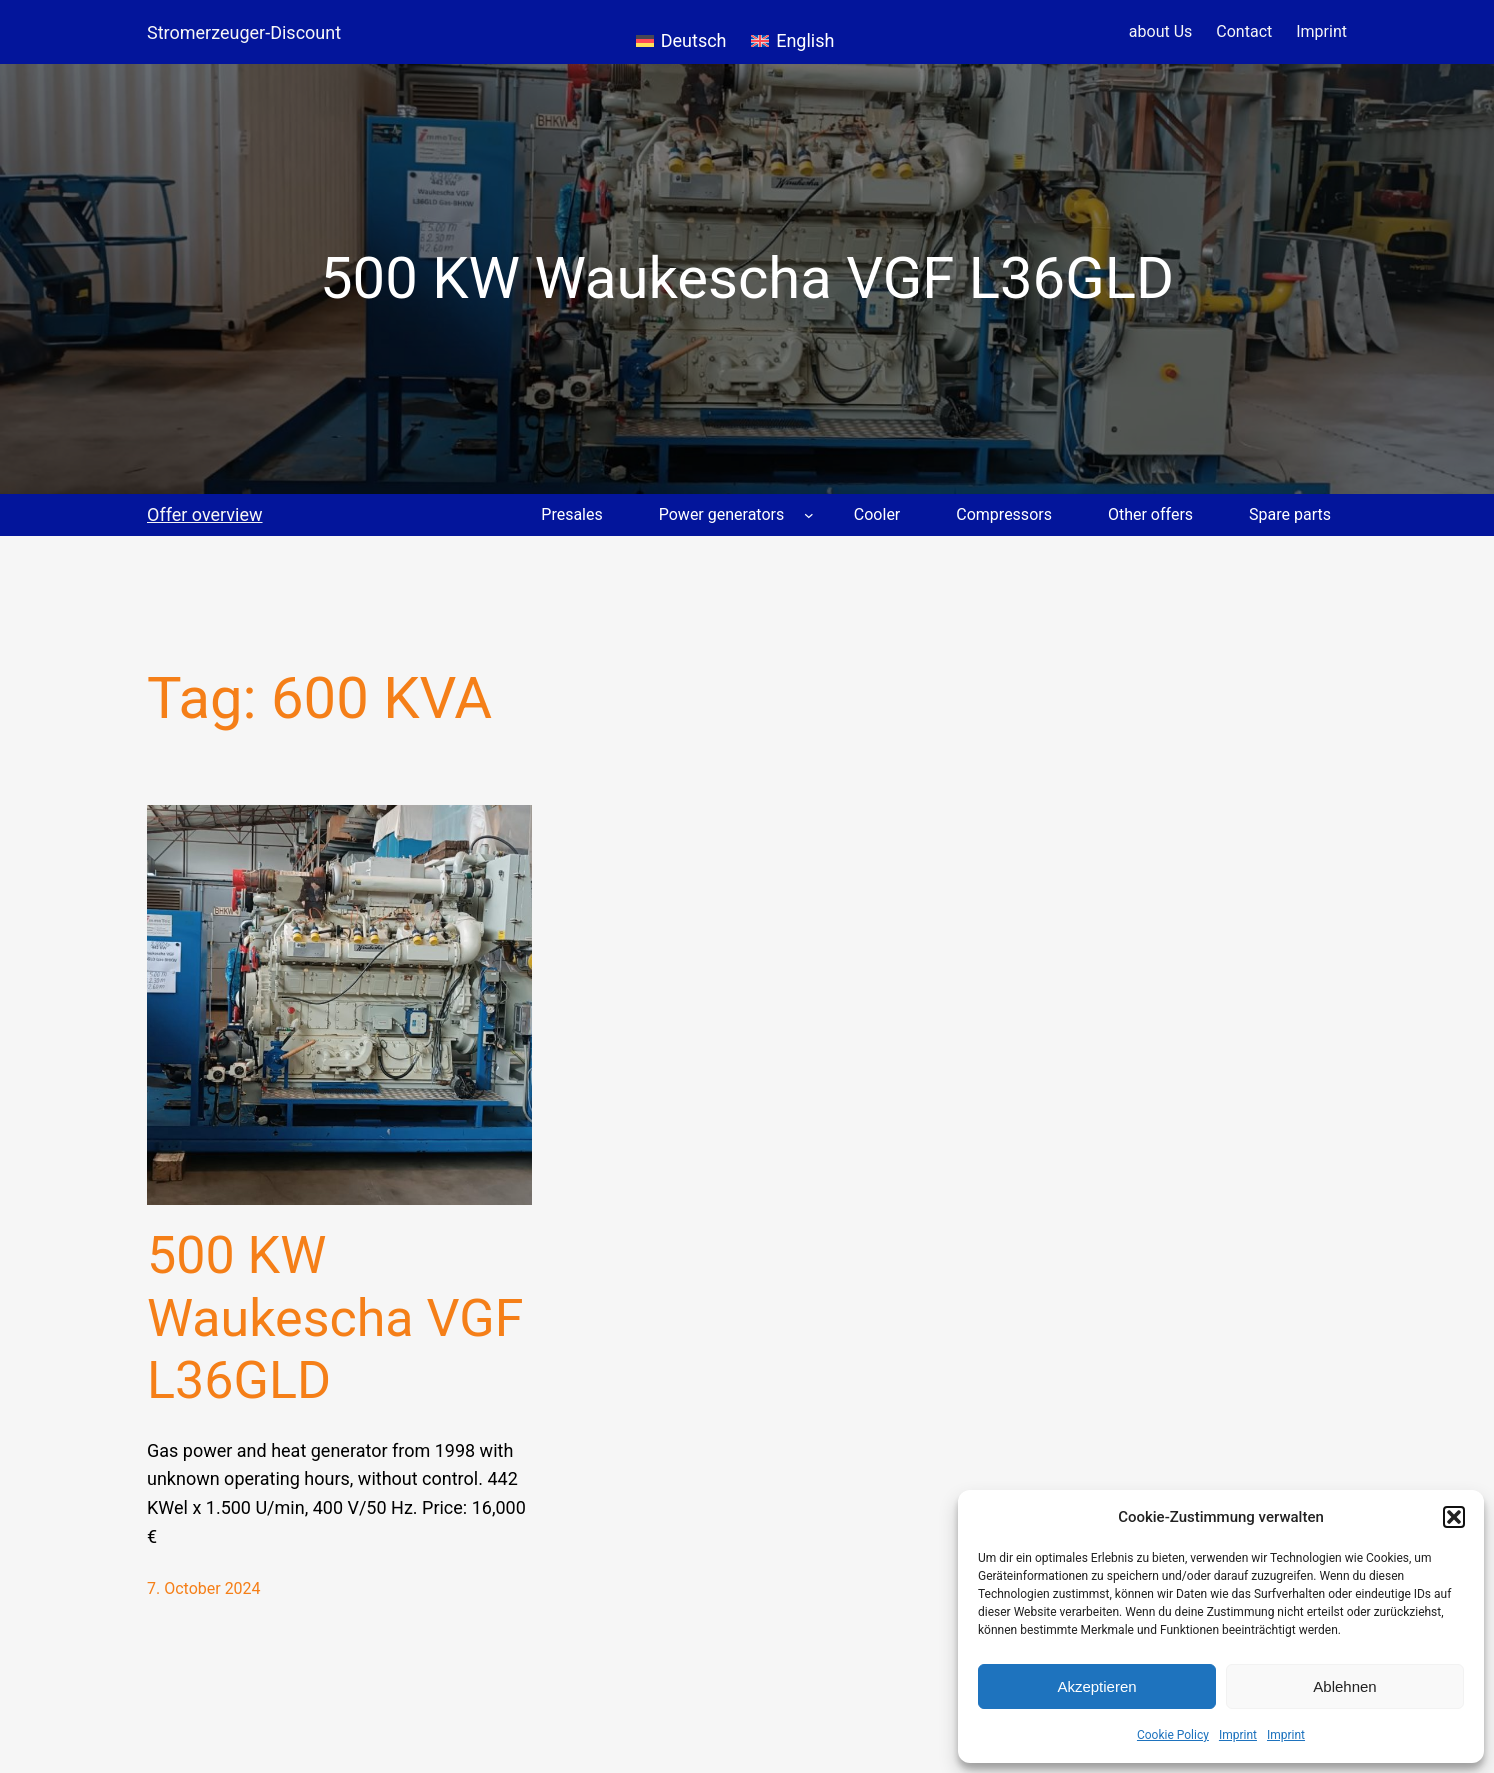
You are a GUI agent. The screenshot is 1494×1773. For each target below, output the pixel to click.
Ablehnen (1344, 1686)
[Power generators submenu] (809, 515)
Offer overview (205, 514)
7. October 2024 (204, 1588)
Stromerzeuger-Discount (244, 32)
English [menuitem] (805, 40)
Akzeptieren (1096, 1686)
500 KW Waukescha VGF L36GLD (335, 1318)
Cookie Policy (1173, 1735)
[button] (1454, 1517)
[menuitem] (681, 32)
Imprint (1238, 1735)
